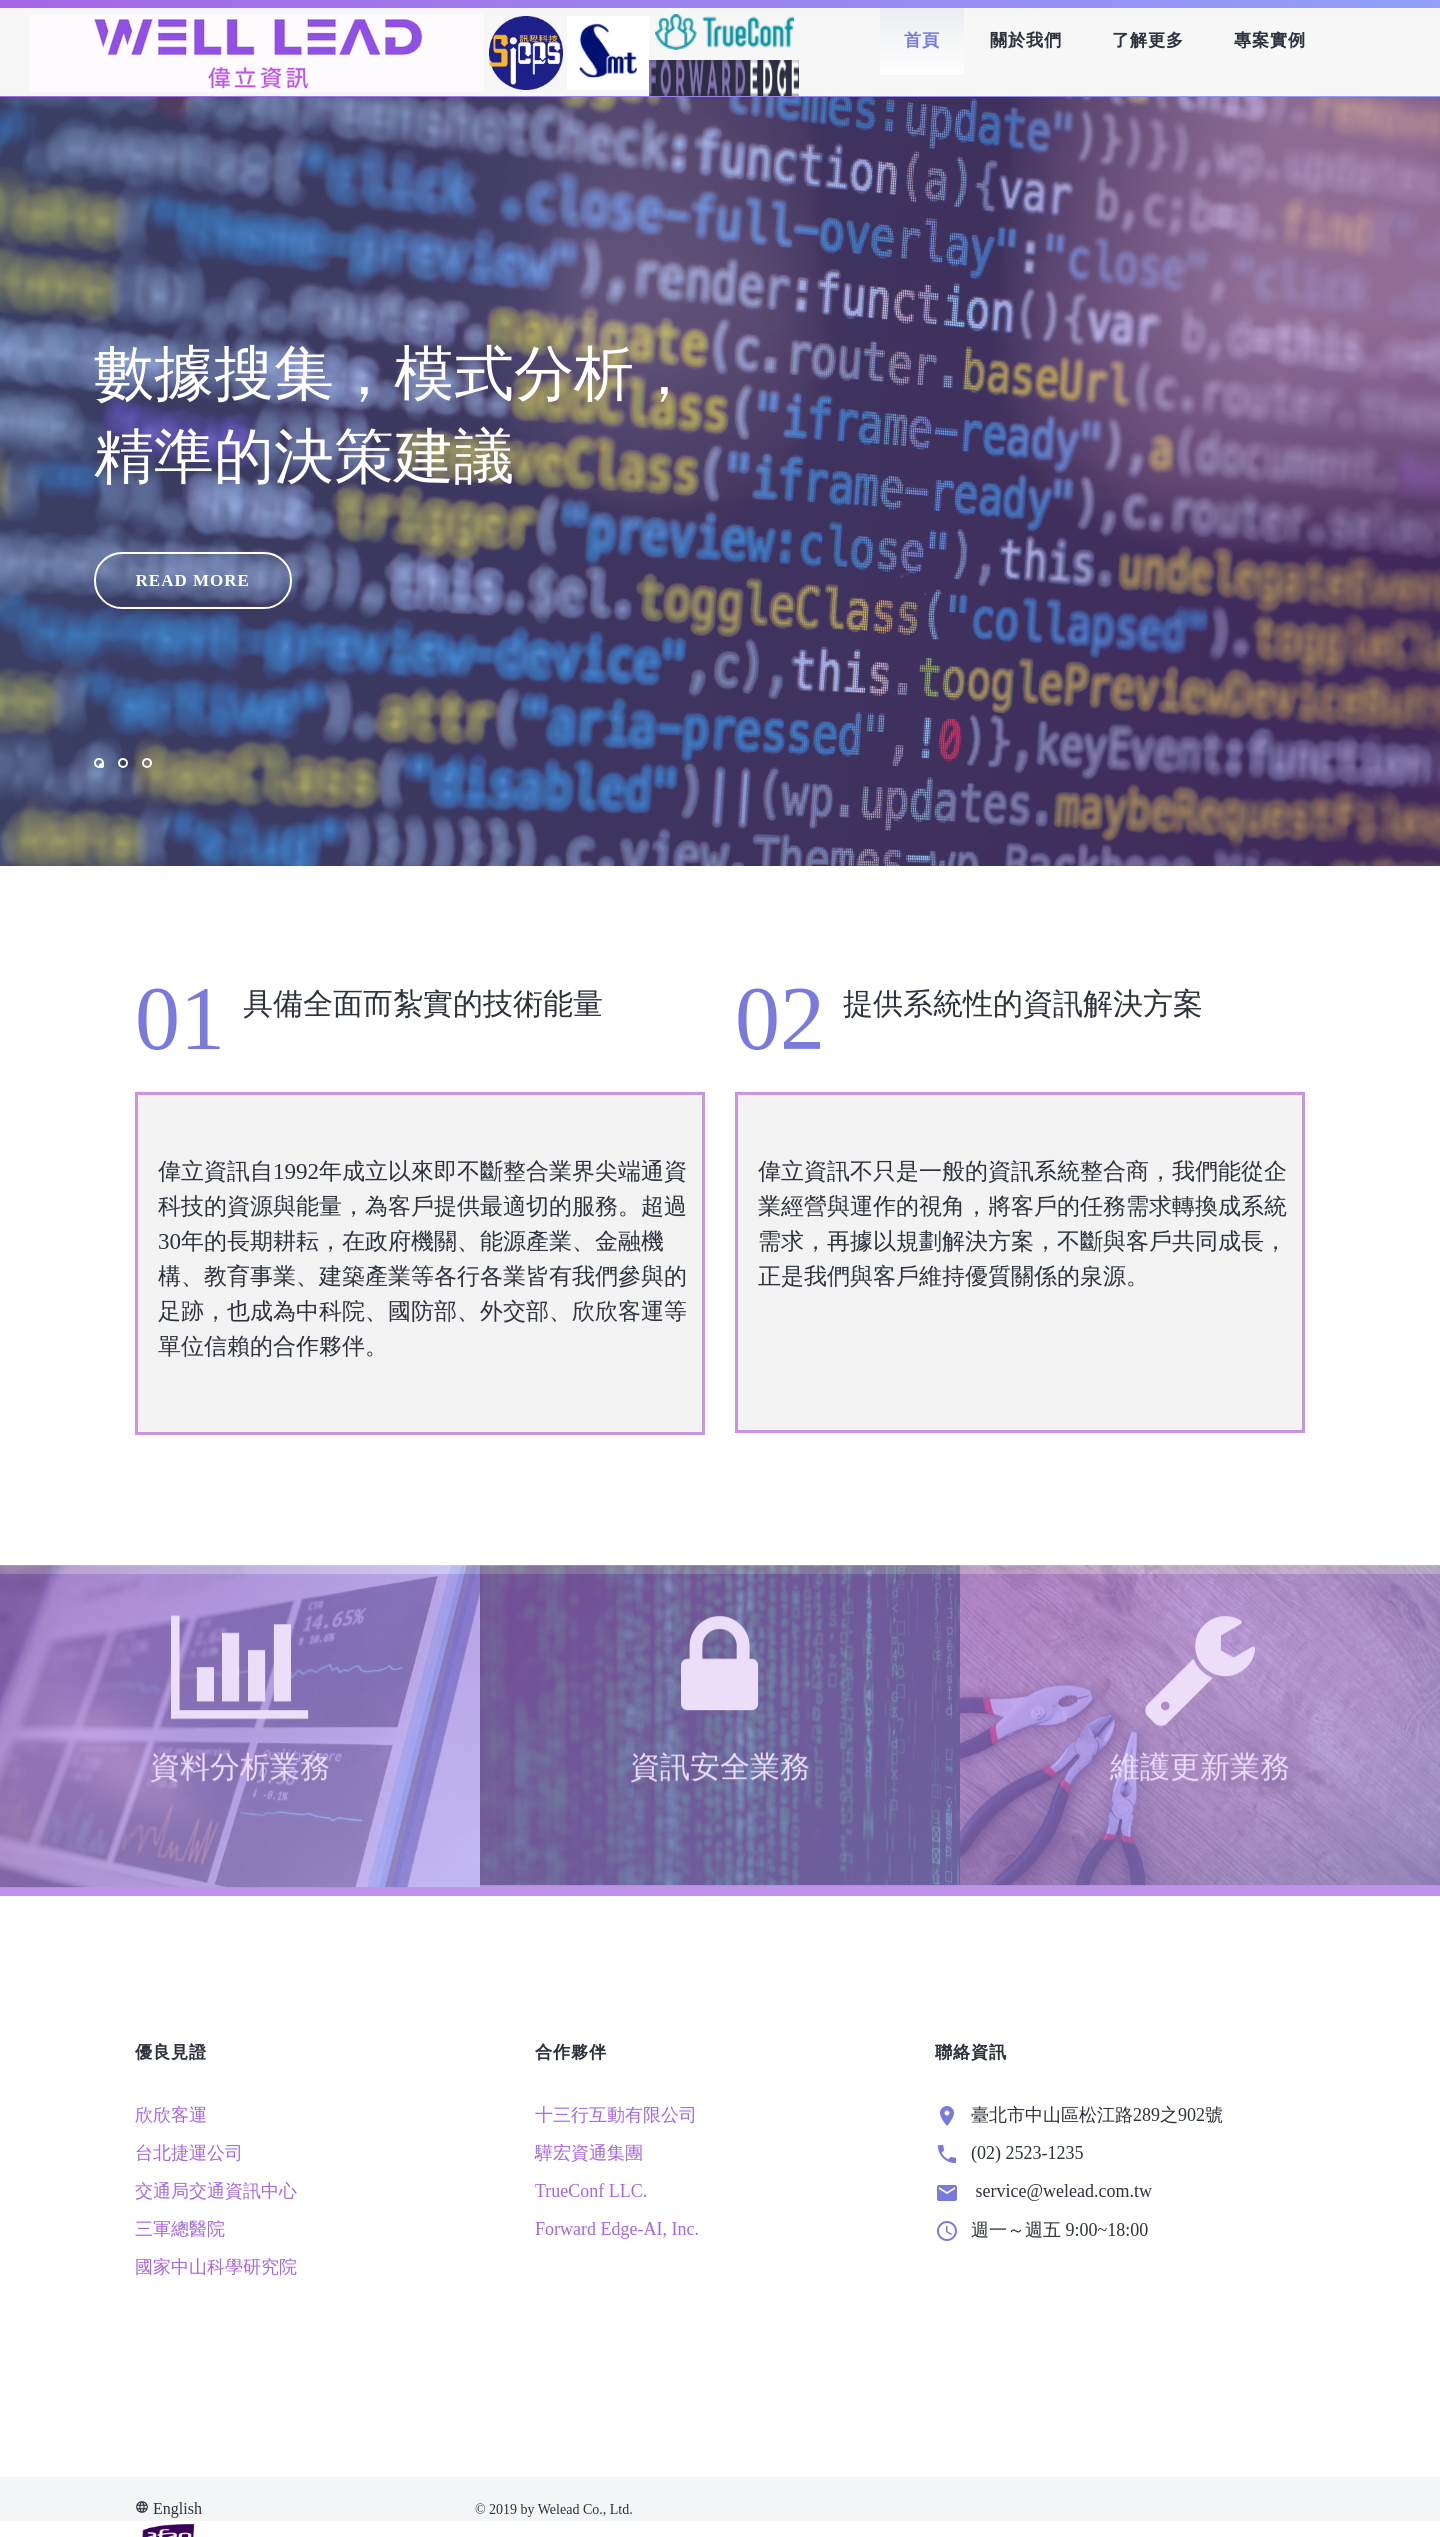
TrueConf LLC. (591, 2233)
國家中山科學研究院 (216, 2309)
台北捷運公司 (189, 2195)
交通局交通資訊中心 (216, 2233)
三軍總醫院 (180, 2271)
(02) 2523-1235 (1027, 2195)
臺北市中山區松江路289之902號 (1097, 2157)
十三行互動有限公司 (616, 2157)
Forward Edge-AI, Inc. (617, 2271)
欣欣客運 (171, 2157)
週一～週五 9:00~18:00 (1059, 2272)
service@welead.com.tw (1061, 2233)
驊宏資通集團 (589, 2195)
